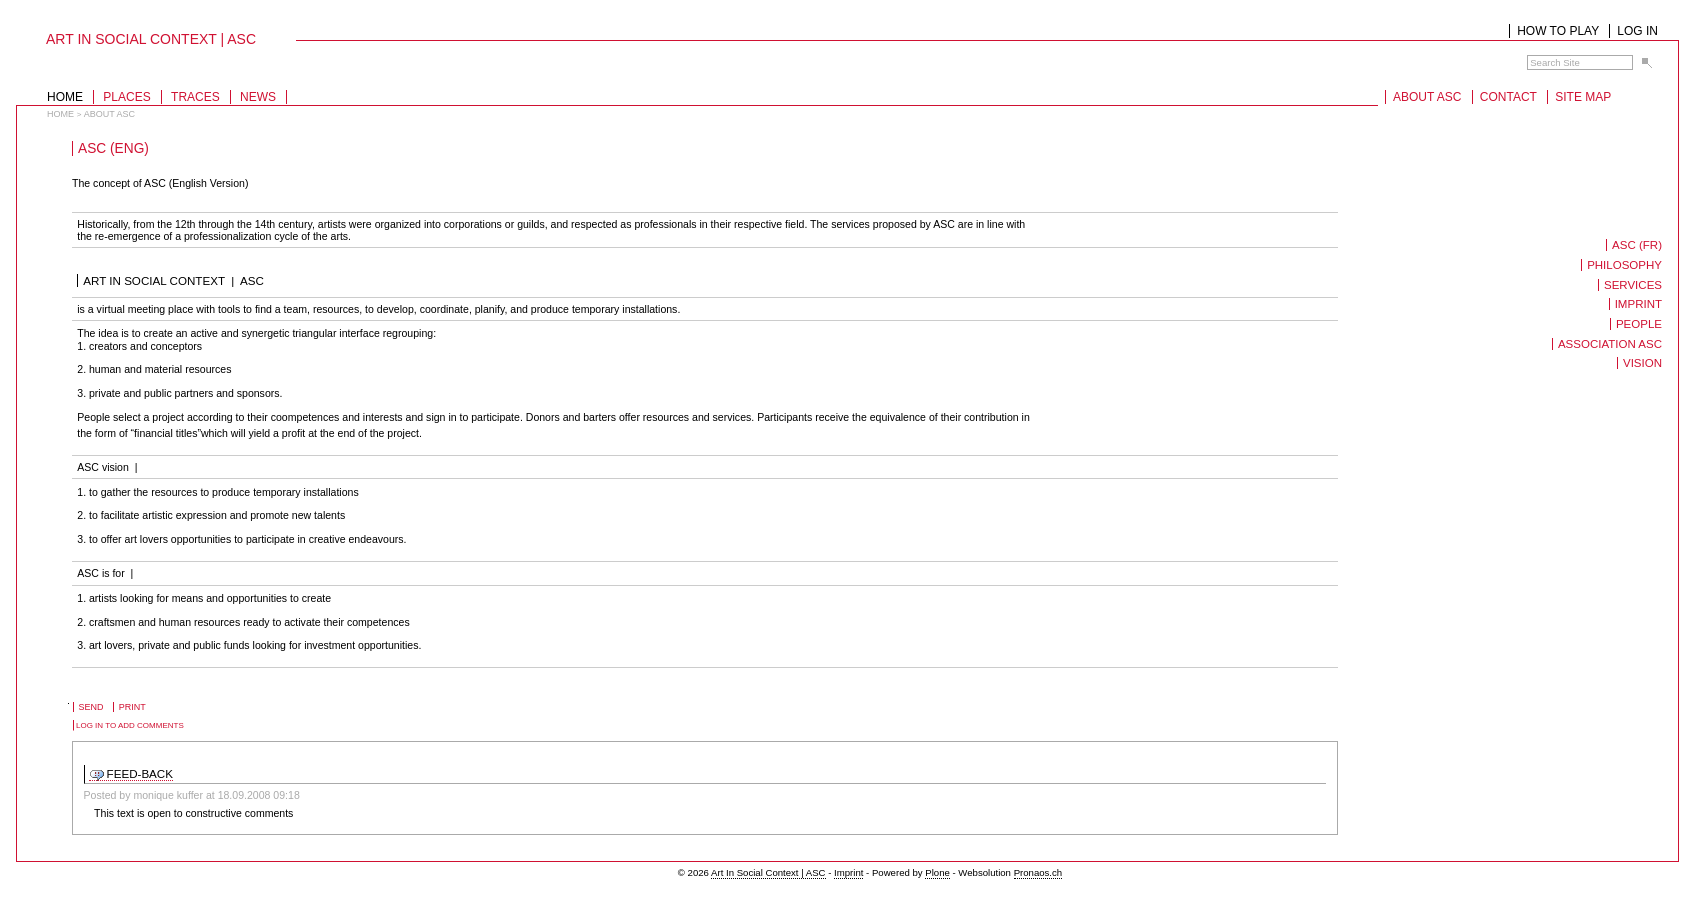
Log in (1637, 31)
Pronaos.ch (1038, 872)
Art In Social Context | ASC (768, 872)
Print (132, 707)
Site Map (1583, 97)
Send (91, 707)
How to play (1558, 31)
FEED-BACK (140, 773)
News (258, 97)
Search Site (1526, 54)
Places (126, 97)
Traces (195, 97)
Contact (1508, 97)
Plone (937, 872)
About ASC (1427, 97)
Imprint (848, 872)
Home (65, 97)
